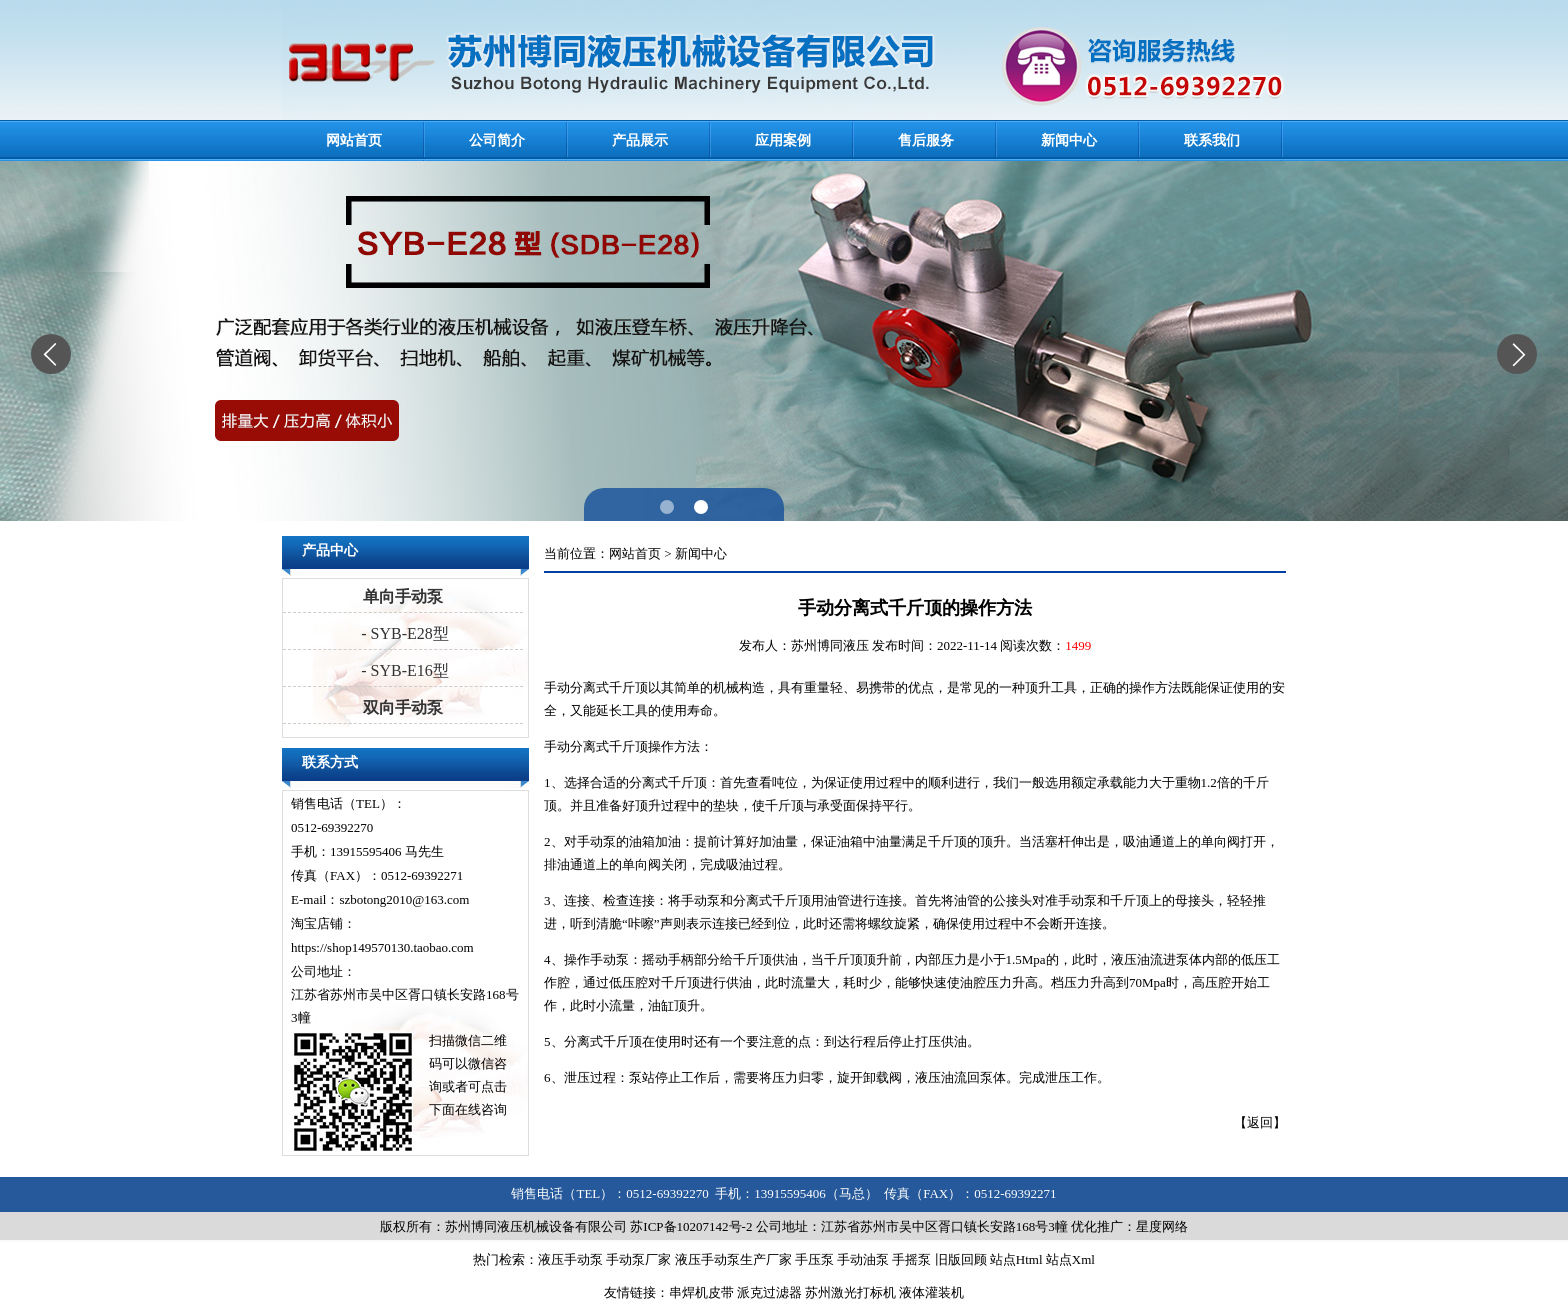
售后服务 (926, 140)
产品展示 (640, 140)
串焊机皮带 (701, 1292)
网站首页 (354, 140)
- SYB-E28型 (403, 633)
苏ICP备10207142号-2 (691, 1226)
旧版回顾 (961, 1259)
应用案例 (783, 140)
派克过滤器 (769, 1292)
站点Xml (1070, 1259)
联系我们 (1212, 140)
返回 (1260, 1122)
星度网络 (1162, 1226)
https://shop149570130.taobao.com (382, 947)
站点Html (1016, 1259)
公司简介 (497, 140)
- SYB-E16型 (403, 670)
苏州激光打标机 (850, 1292)
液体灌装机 (931, 1292)
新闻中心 (1069, 140)
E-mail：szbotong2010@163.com (380, 899)
